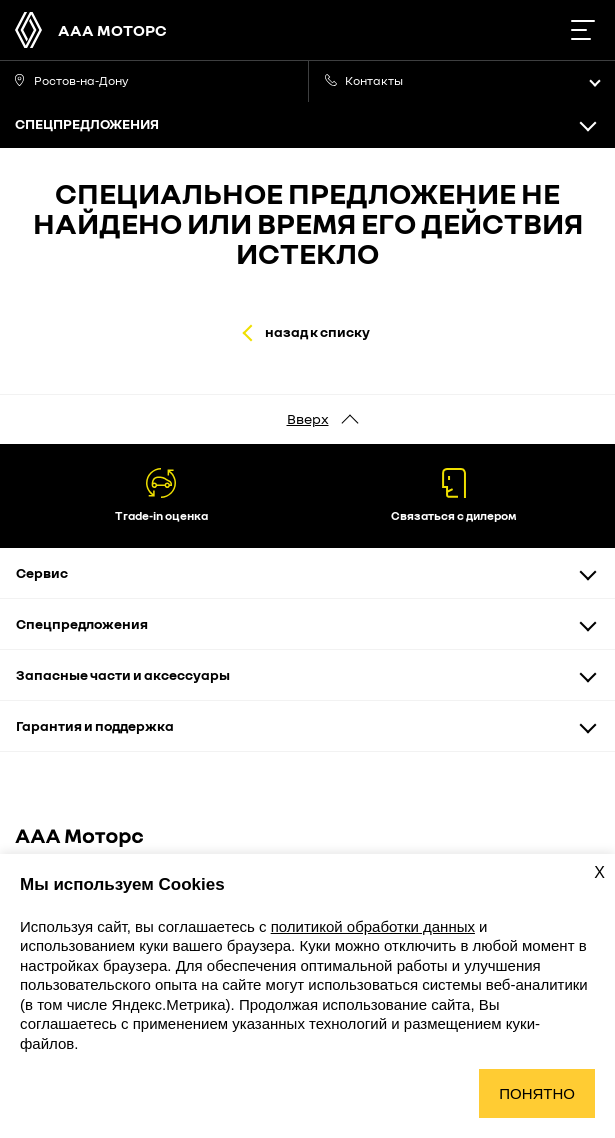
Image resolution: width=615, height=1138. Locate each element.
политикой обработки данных (373, 926)
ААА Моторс (112, 30)
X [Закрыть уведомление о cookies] (599, 872)
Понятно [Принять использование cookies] (537, 1093)
